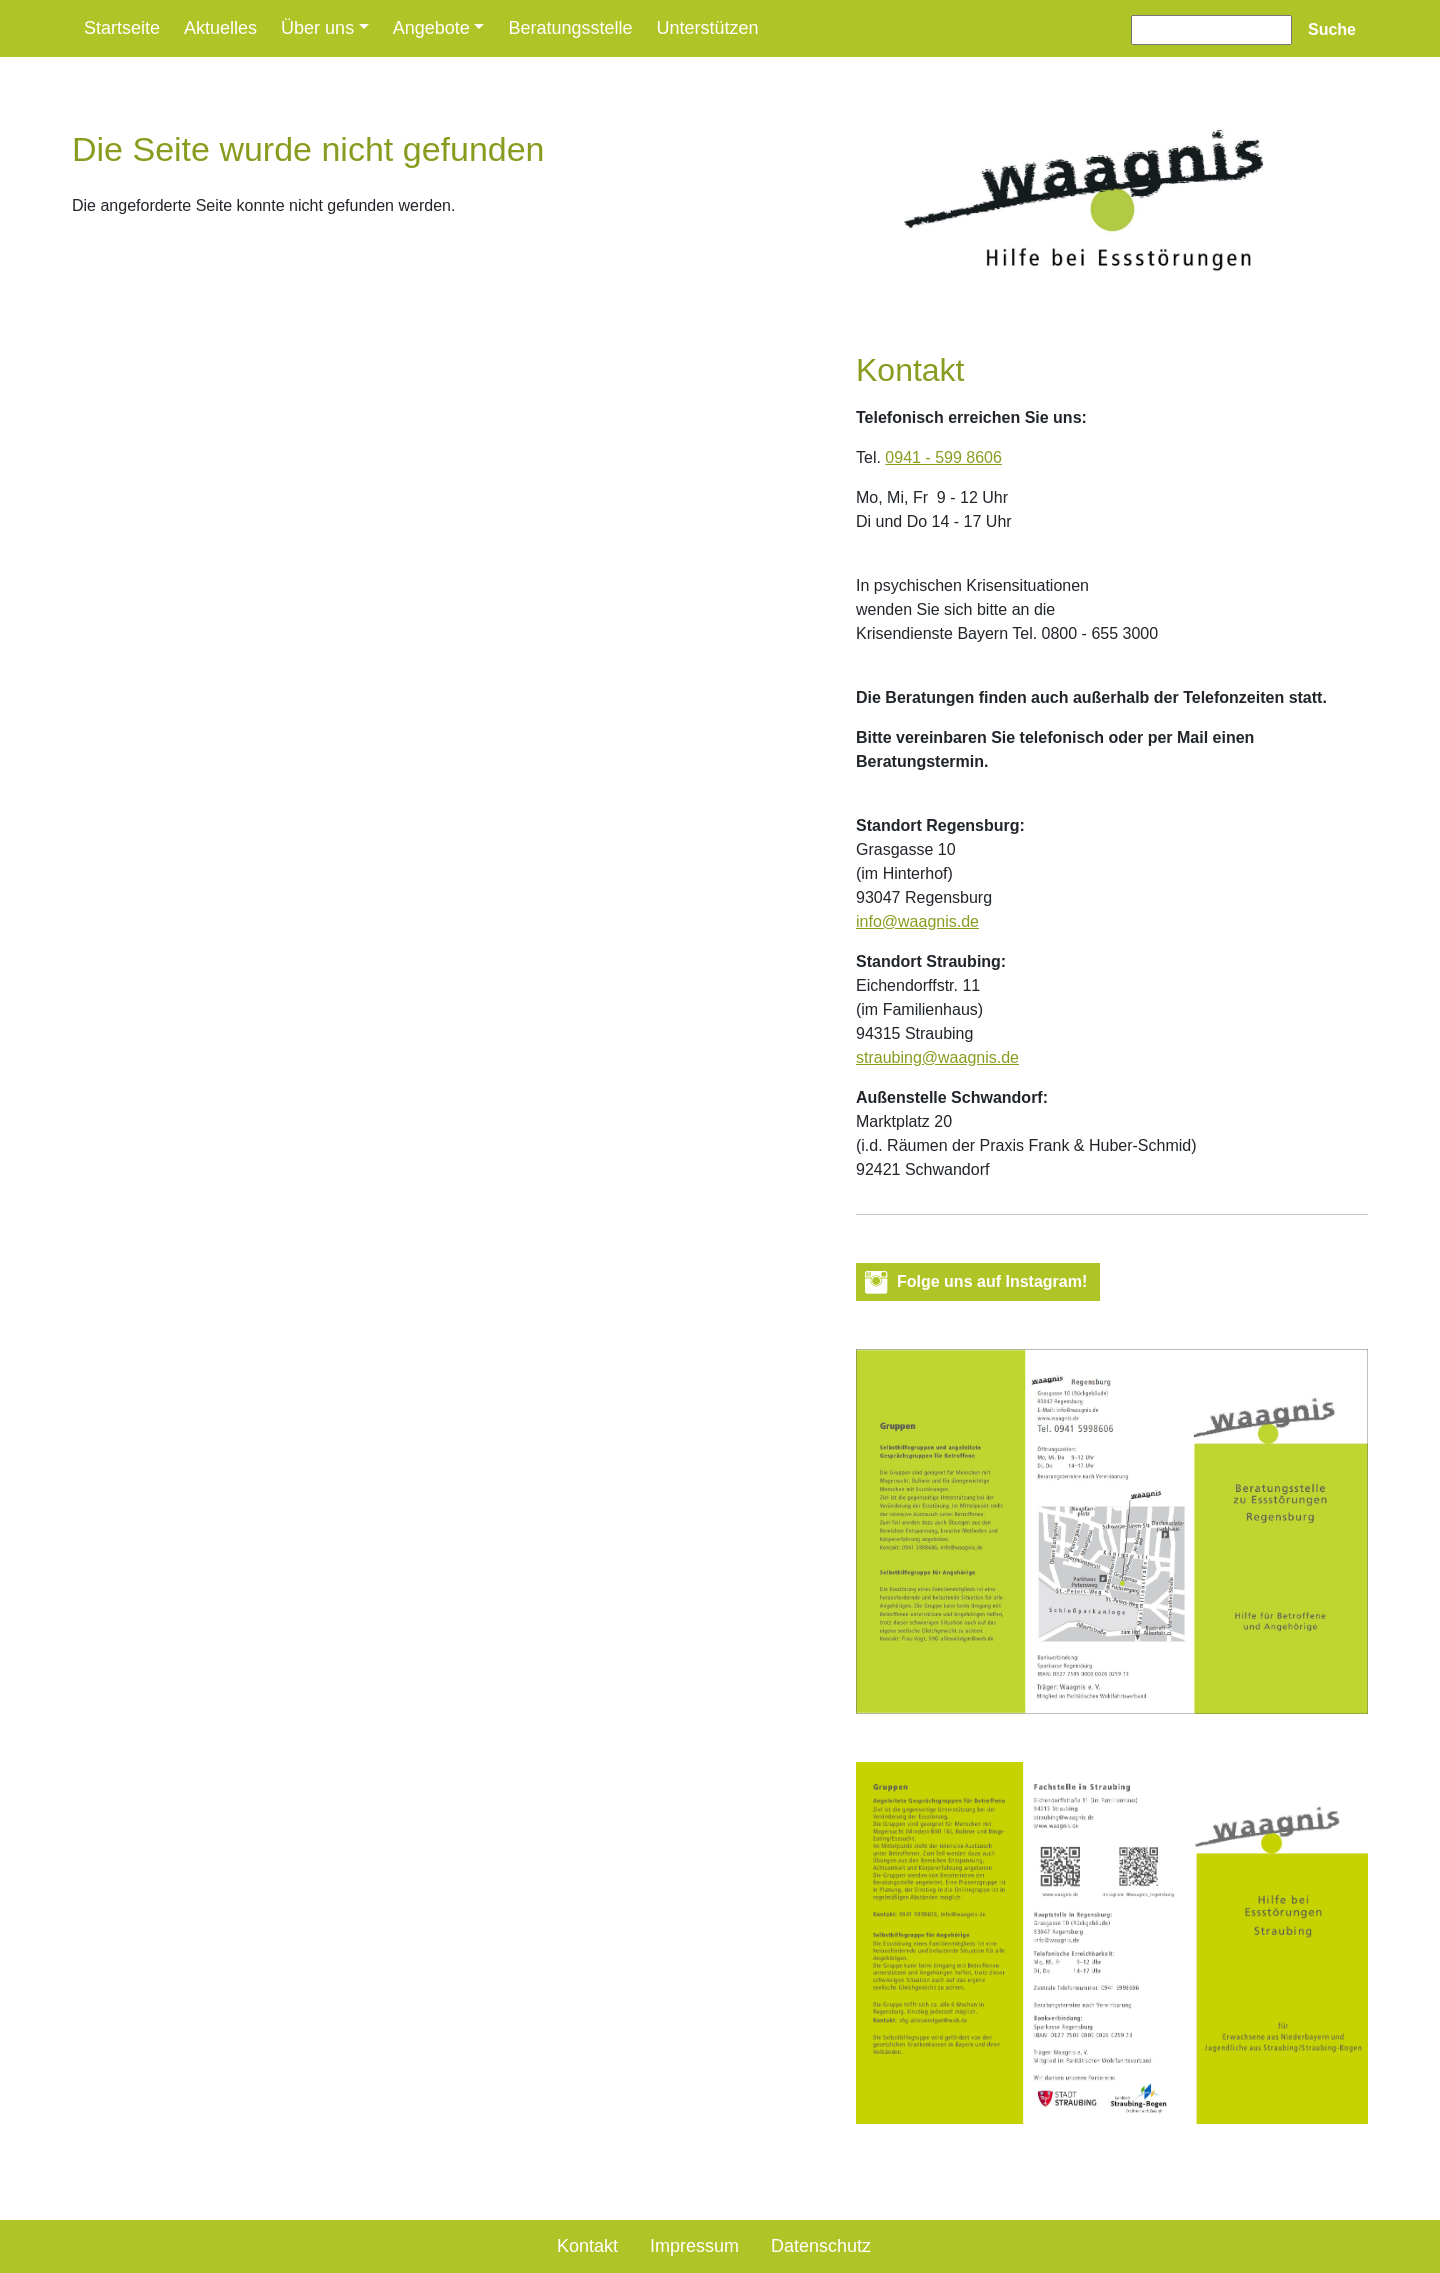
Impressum (694, 2246)
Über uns (317, 28)
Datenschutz (821, 2246)
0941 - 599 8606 (943, 457)
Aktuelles (220, 28)
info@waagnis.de (917, 921)
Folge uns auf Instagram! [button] (992, 1281)
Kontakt (587, 2246)
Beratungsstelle (570, 28)
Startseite (122, 28)
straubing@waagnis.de (937, 1057)
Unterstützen (707, 28)
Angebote (431, 28)
